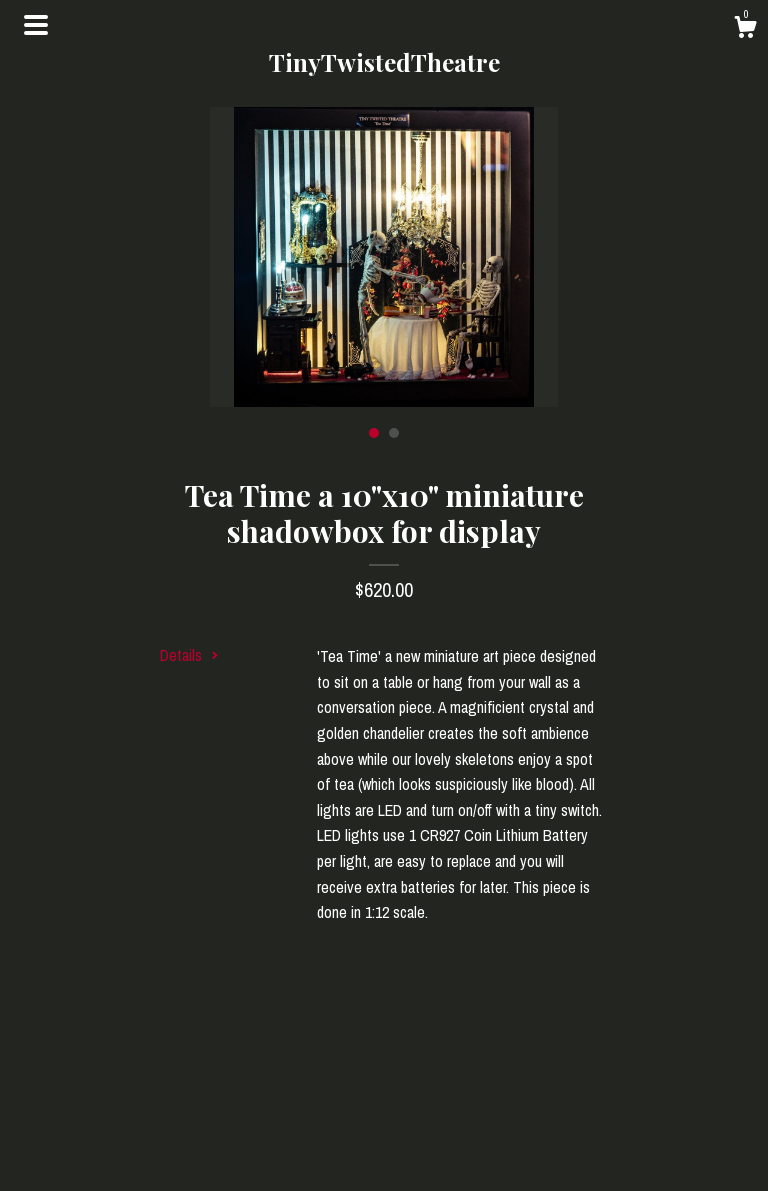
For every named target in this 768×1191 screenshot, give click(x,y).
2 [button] (394, 433)
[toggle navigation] (36, 25)
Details (189, 655)
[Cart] (745, 30)
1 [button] (374, 433)
